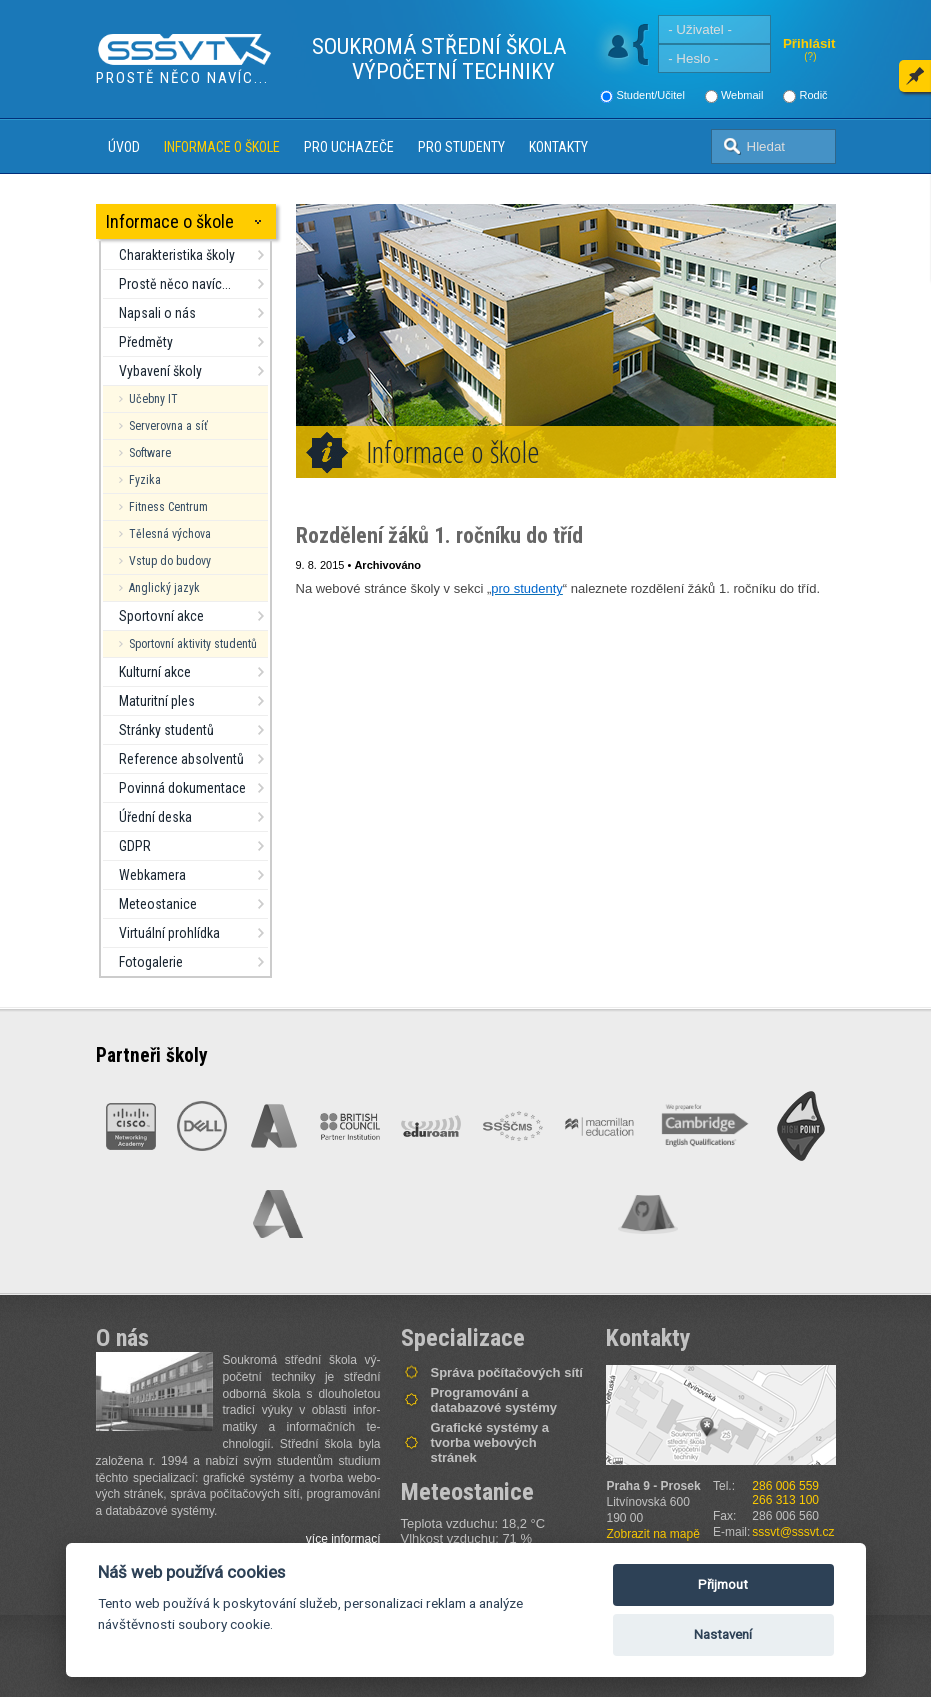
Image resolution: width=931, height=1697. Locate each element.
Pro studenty (461, 147)
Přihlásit (809, 43)
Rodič (813, 95)
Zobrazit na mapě (653, 1534)
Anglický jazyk (164, 588)
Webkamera (152, 875)
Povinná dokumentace (182, 788)
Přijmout (723, 1584)
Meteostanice (158, 904)
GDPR (135, 846)
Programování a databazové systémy (494, 1400)
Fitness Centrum (168, 507)
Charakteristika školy (177, 255)
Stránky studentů (166, 730)
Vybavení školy (160, 371)
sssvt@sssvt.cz (793, 1532)
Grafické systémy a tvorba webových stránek (490, 1442)
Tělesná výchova (170, 534)
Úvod (124, 147)
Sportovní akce (161, 616)
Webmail (742, 95)
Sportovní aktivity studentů (193, 644)
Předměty (146, 342)
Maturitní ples (157, 701)
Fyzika (145, 480)
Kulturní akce (155, 672)
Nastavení (723, 1634)
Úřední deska (155, 817)
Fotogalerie (151, 962)
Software (150, 453)
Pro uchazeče (349, 147)
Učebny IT (153, 399)
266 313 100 (785, 1500)
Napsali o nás (157, 313)
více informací (343, 1539)
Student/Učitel (650, 95)
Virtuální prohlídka (169, 933)
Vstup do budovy (170, 561)
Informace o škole (222, 147)
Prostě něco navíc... (175, 284)
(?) (810, 56)
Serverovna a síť (168, 426)
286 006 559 (785, 1486)
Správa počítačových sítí (507, 1372)
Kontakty (558, 147)
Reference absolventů (181, 759)
